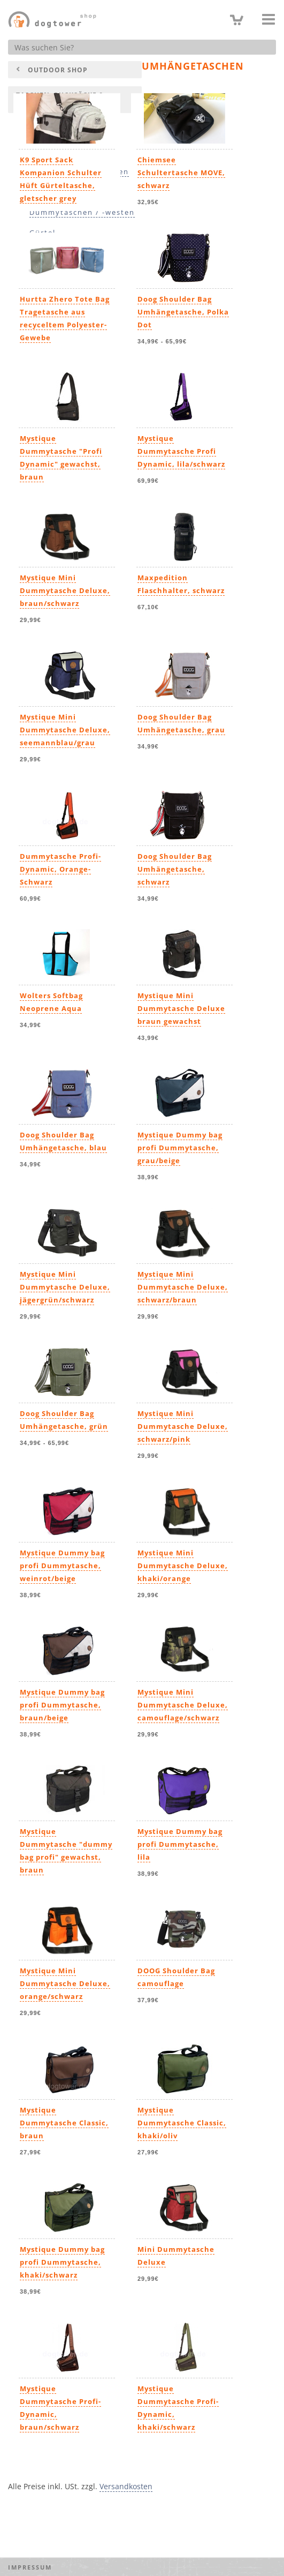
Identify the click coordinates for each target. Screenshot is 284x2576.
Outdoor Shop (58, 69)
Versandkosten (125, 2486)
